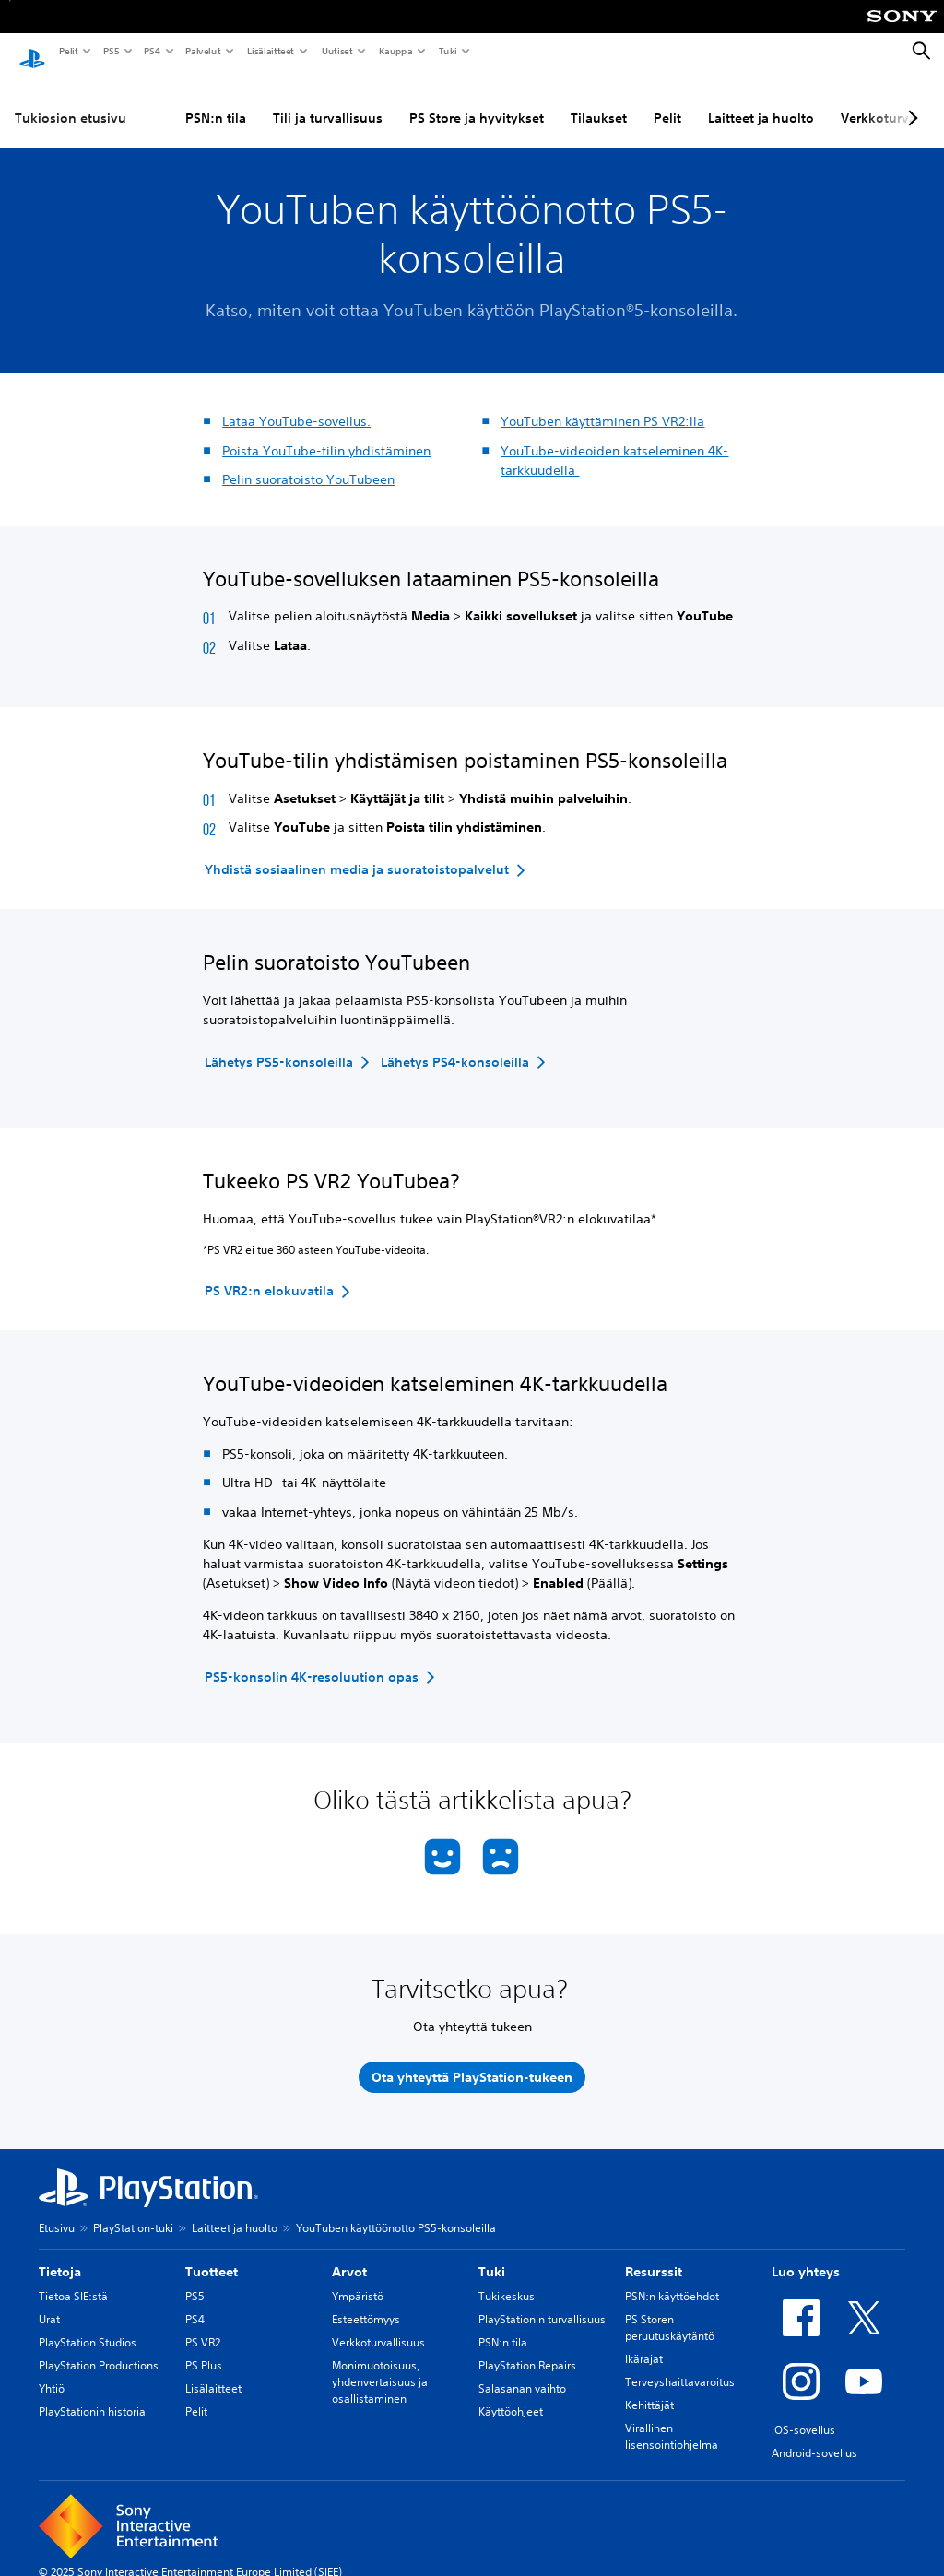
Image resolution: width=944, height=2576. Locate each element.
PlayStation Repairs (527, 2348)
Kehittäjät (649, 2387)
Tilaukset (599, 100)
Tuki (447, 50)
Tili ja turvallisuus (328, 100)
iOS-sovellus (803, 2412)
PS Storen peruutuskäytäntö (669, 2310)
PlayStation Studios (87, 2325)
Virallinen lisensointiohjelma (671, 2419)
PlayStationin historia (92, 2394)
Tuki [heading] (491, 2254)
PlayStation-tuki (133, 2210)
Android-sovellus (814, 2435)
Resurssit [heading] (653, 2254)
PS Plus (203, 2348)
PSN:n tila (215, 100)
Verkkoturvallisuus (378, 2325)
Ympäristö (358, 2278)
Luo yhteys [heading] (806, 2254)
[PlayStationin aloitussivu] (32, 51)
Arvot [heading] (349, 2254)
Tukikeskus (506, 2278)
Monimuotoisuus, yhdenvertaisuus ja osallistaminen (380, 2364)
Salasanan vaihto (522, 2371)
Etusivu (57, 2210)
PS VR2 (202, 2325)
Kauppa (395, 50)
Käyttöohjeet (510, 2394)
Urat (49, 2302)
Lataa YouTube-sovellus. (296, 404)
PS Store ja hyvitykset (476, 100)
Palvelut (202, 50)
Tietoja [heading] (60, 2254)
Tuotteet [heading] (211, 2254)
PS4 (151, 50)
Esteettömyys (366, 2302)
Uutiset (336, 50)
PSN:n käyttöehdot (672, 2278)
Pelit (67, 50)
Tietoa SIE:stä (73, 2278)
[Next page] (910, 100)
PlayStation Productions (99, 2348)
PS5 (110, 50)
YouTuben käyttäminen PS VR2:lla (602, 404)
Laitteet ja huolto (761, 100)
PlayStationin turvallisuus (542, 2302)
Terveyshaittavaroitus (680, 2364)
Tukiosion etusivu (70, 100)
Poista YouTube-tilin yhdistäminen (326, 433)
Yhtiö (52, 2371)
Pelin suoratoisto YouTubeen (308, 462)
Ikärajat (644, 2341)
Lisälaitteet (270, 50)
